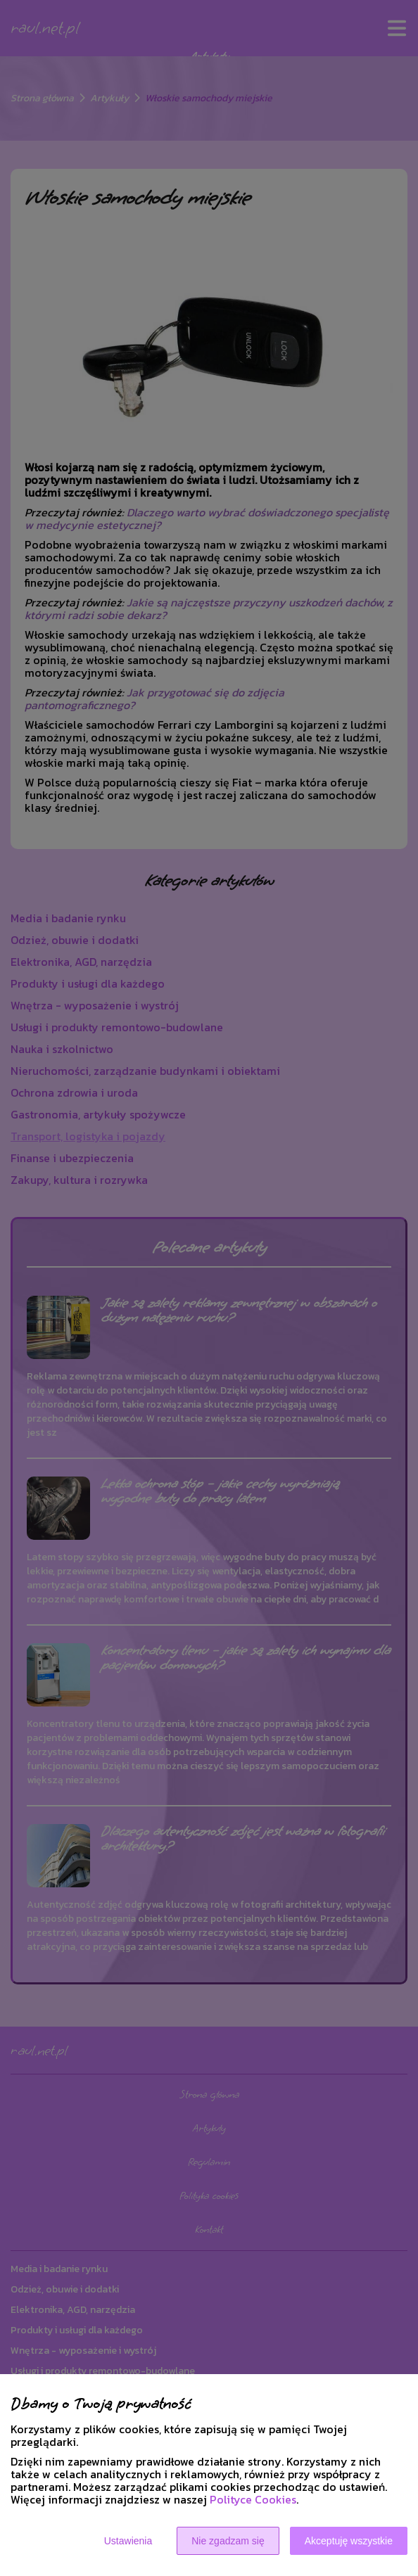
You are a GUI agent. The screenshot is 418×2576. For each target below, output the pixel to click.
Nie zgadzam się (228, 2540)
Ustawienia (128, 2540)
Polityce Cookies (253, 2499)
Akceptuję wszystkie (349, 2540)
